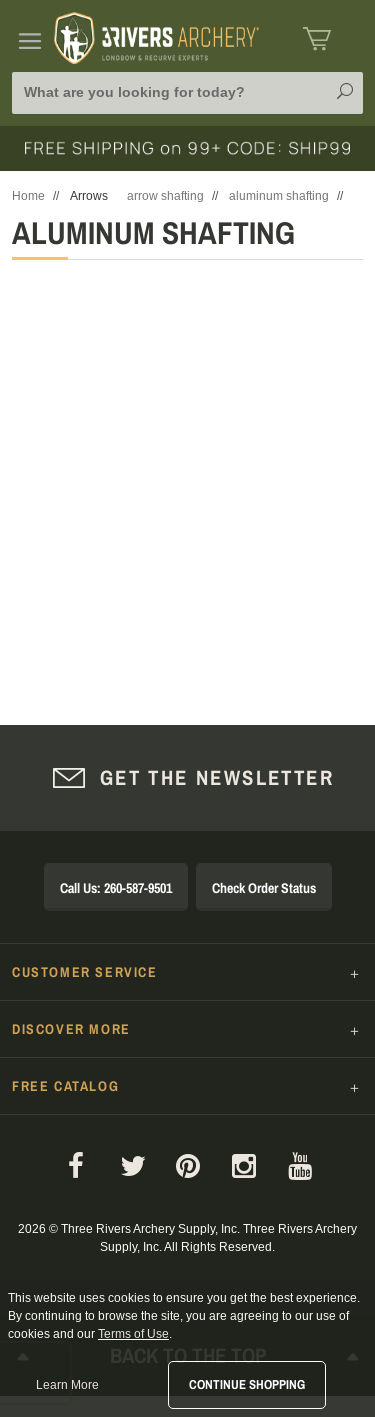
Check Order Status (264, 888)
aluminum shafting (279, 196)
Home (28, 196)
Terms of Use (133, 1334)
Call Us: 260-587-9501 (116, 888)
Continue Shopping (247, 1384)
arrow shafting (165, 196)
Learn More (67, 1385)
